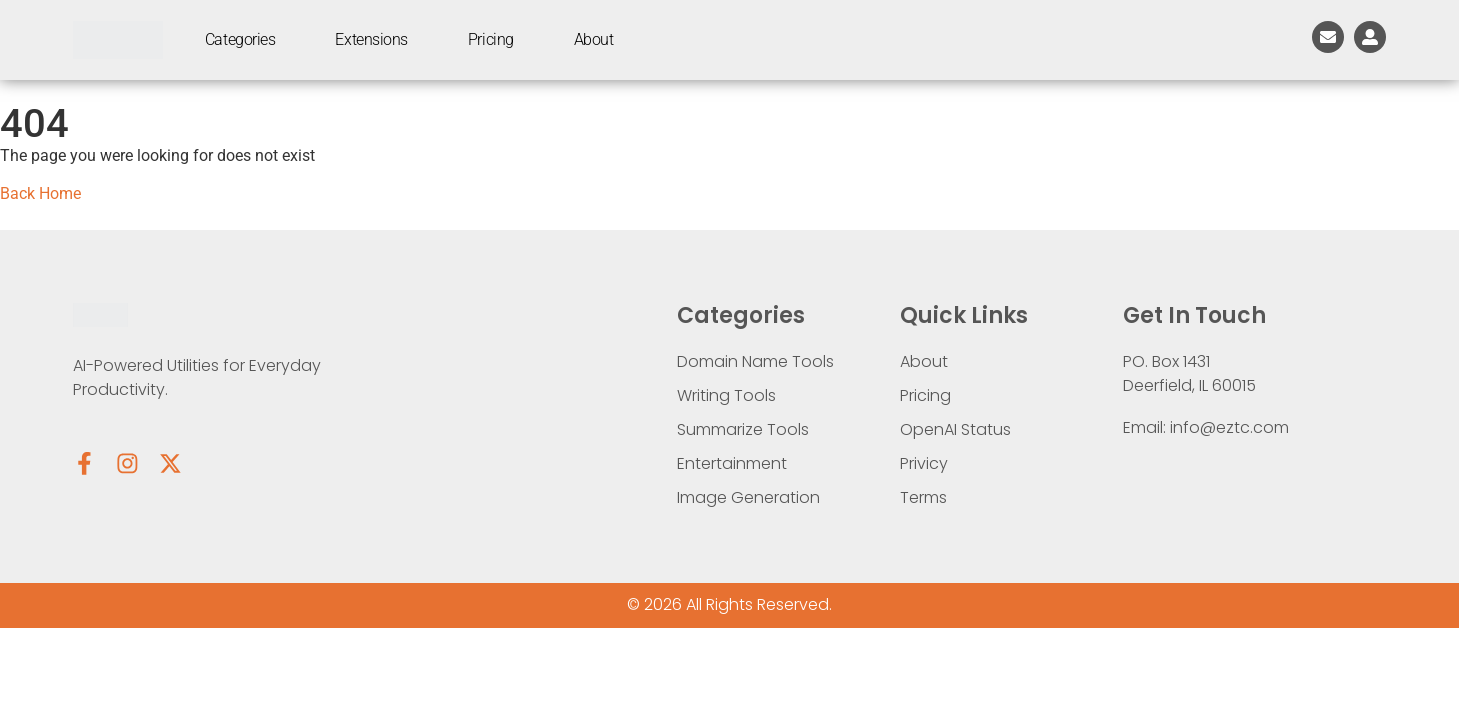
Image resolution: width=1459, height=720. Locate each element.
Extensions (371, 39)
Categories (240, 39)
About (594, 39)
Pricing (491, 39)
